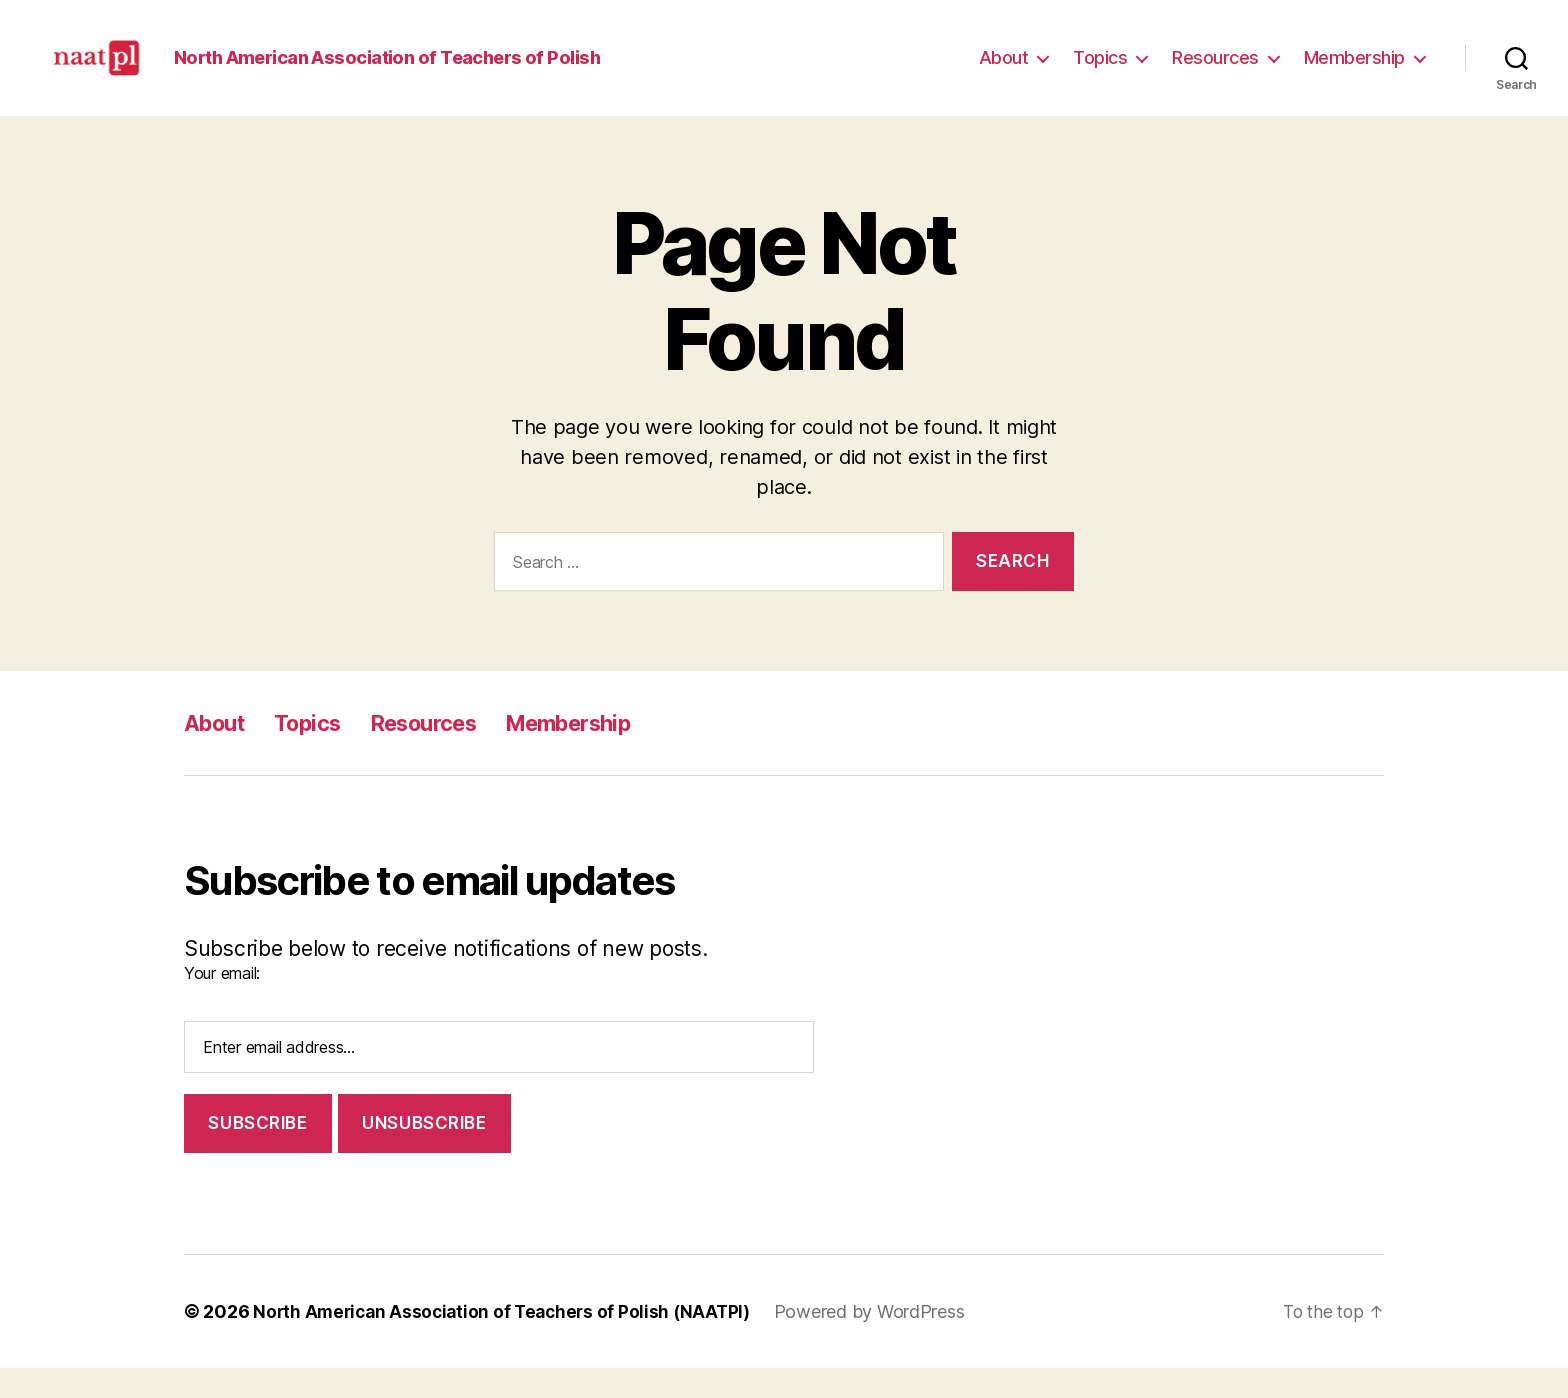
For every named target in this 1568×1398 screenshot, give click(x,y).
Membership (1354, 72)
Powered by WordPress (882, 1341)
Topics (1100, 72)
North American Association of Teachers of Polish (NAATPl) (508, 1341)
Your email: (222, 1003)
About (1004, 72)
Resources (1215, 72)
